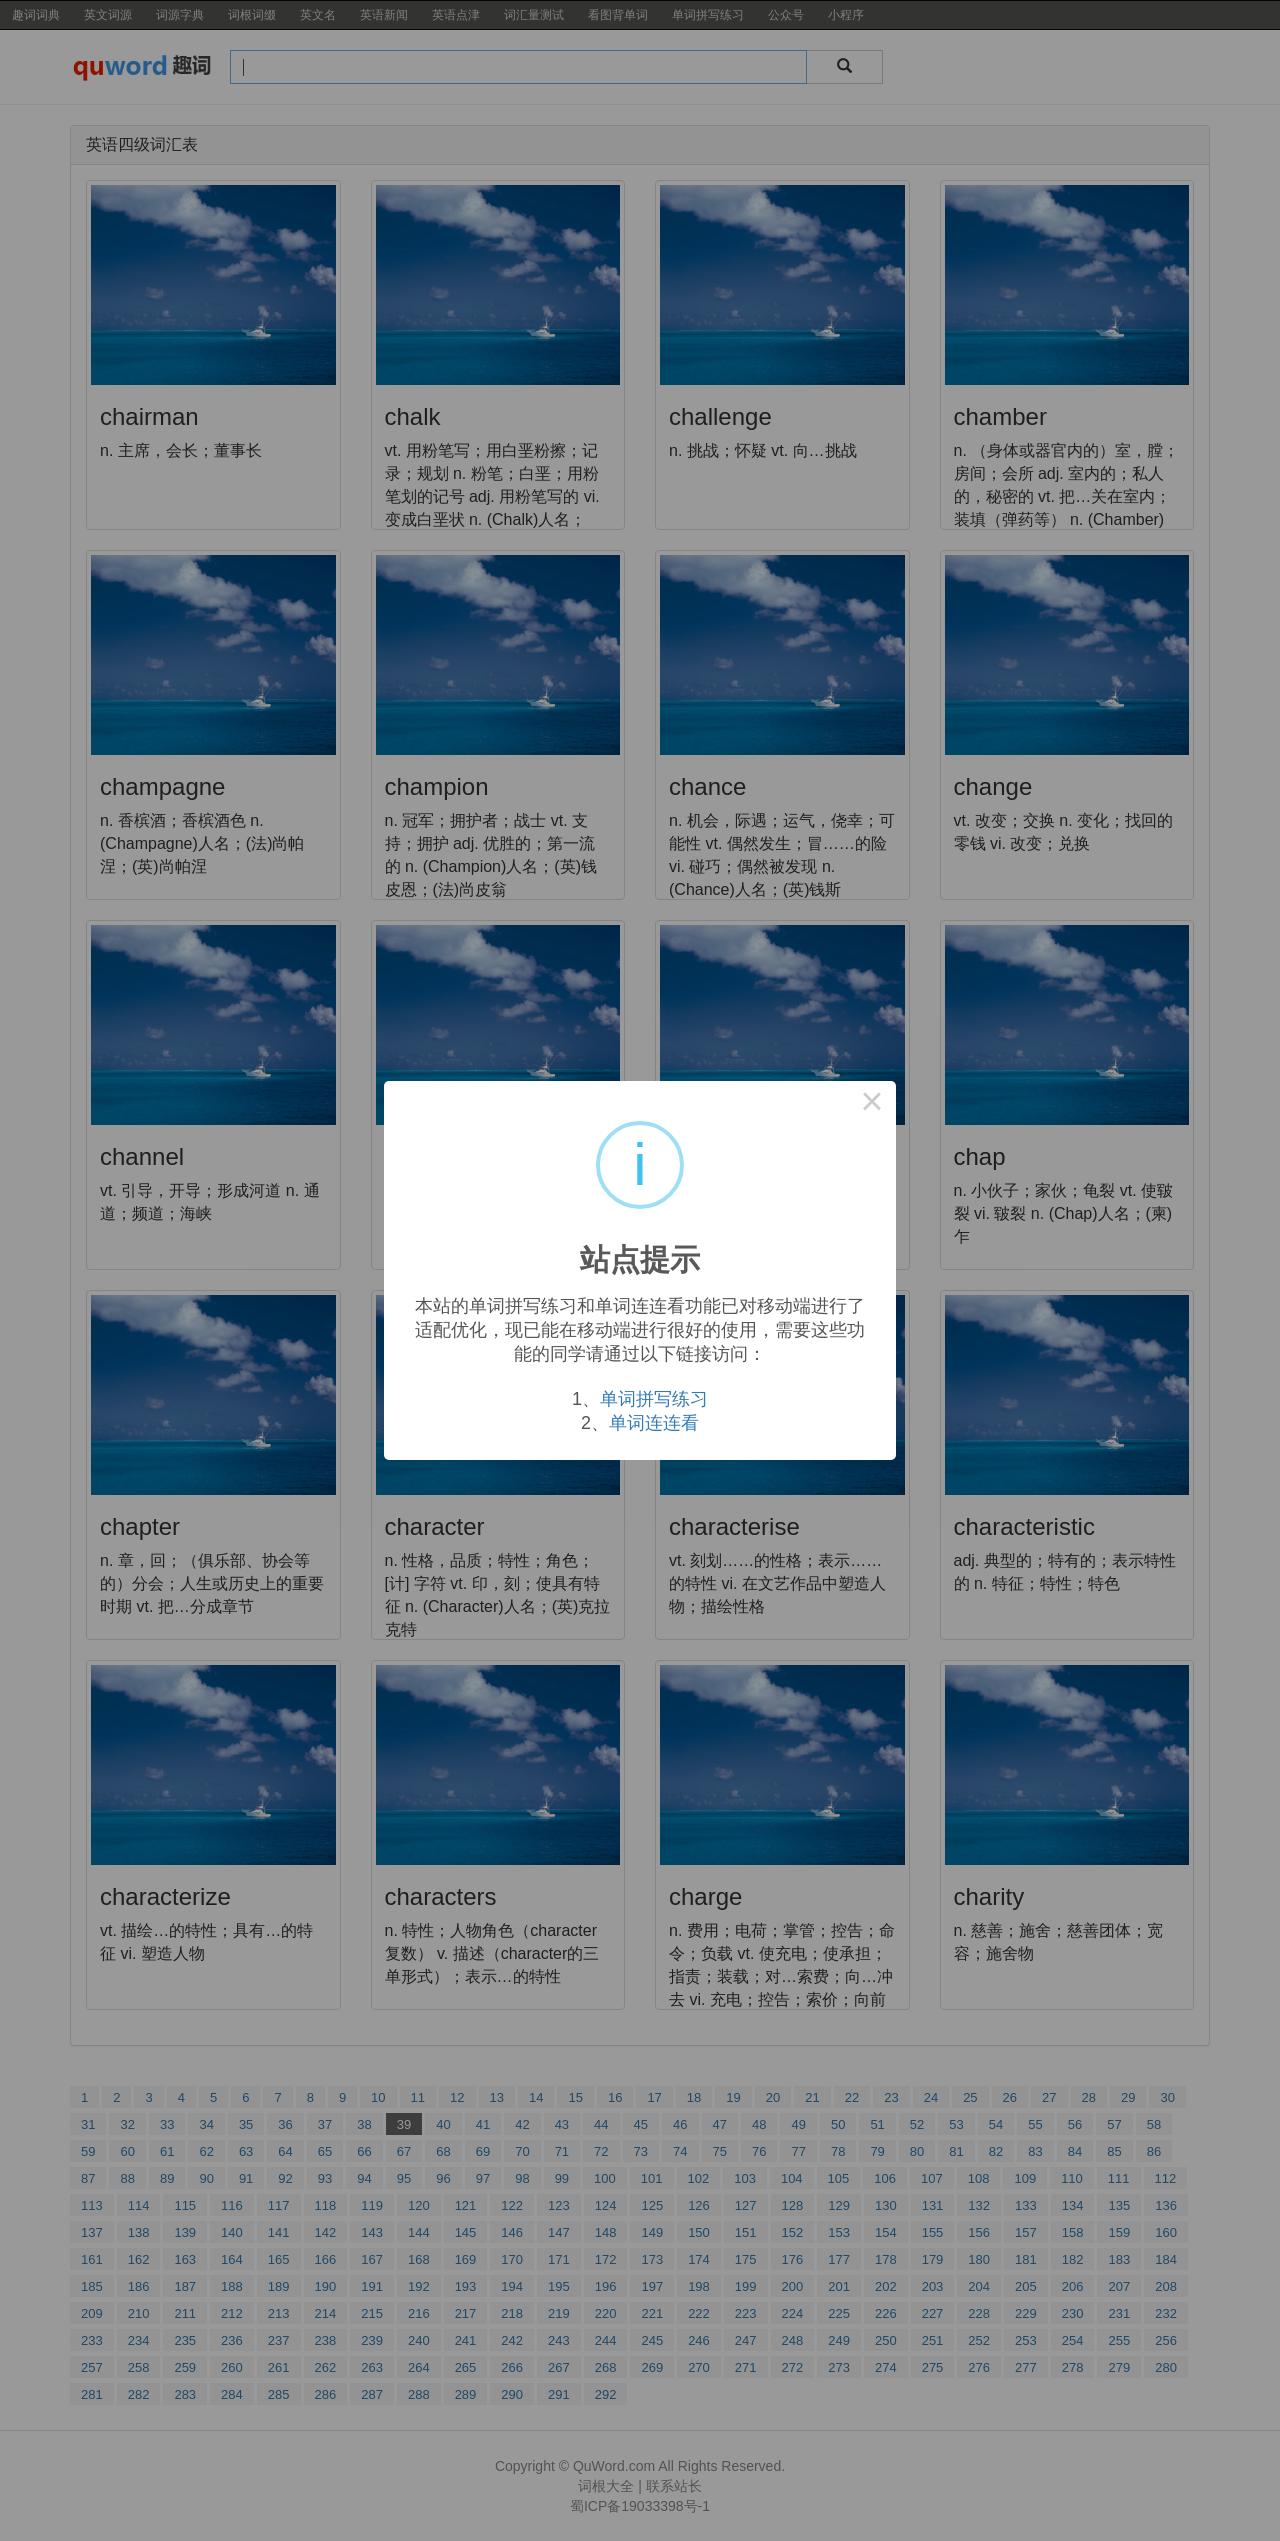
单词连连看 (654, 1423)
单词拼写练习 (654, 1399)
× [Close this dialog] (872, 1105)
